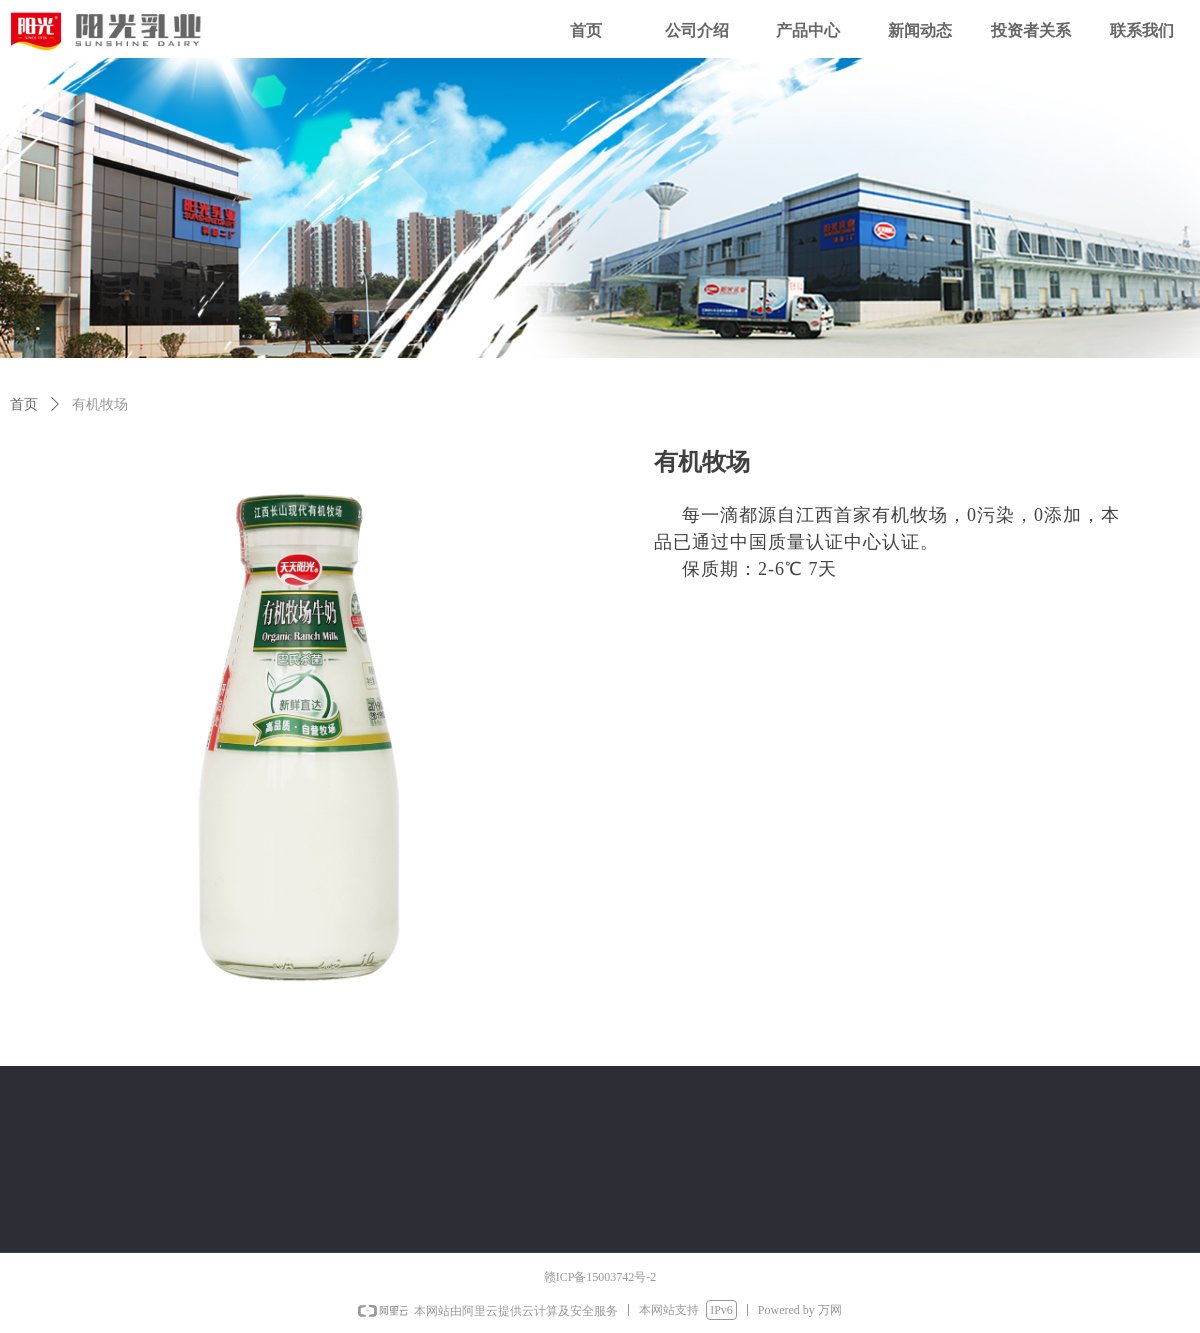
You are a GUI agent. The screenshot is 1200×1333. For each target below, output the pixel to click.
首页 (24, 404)
